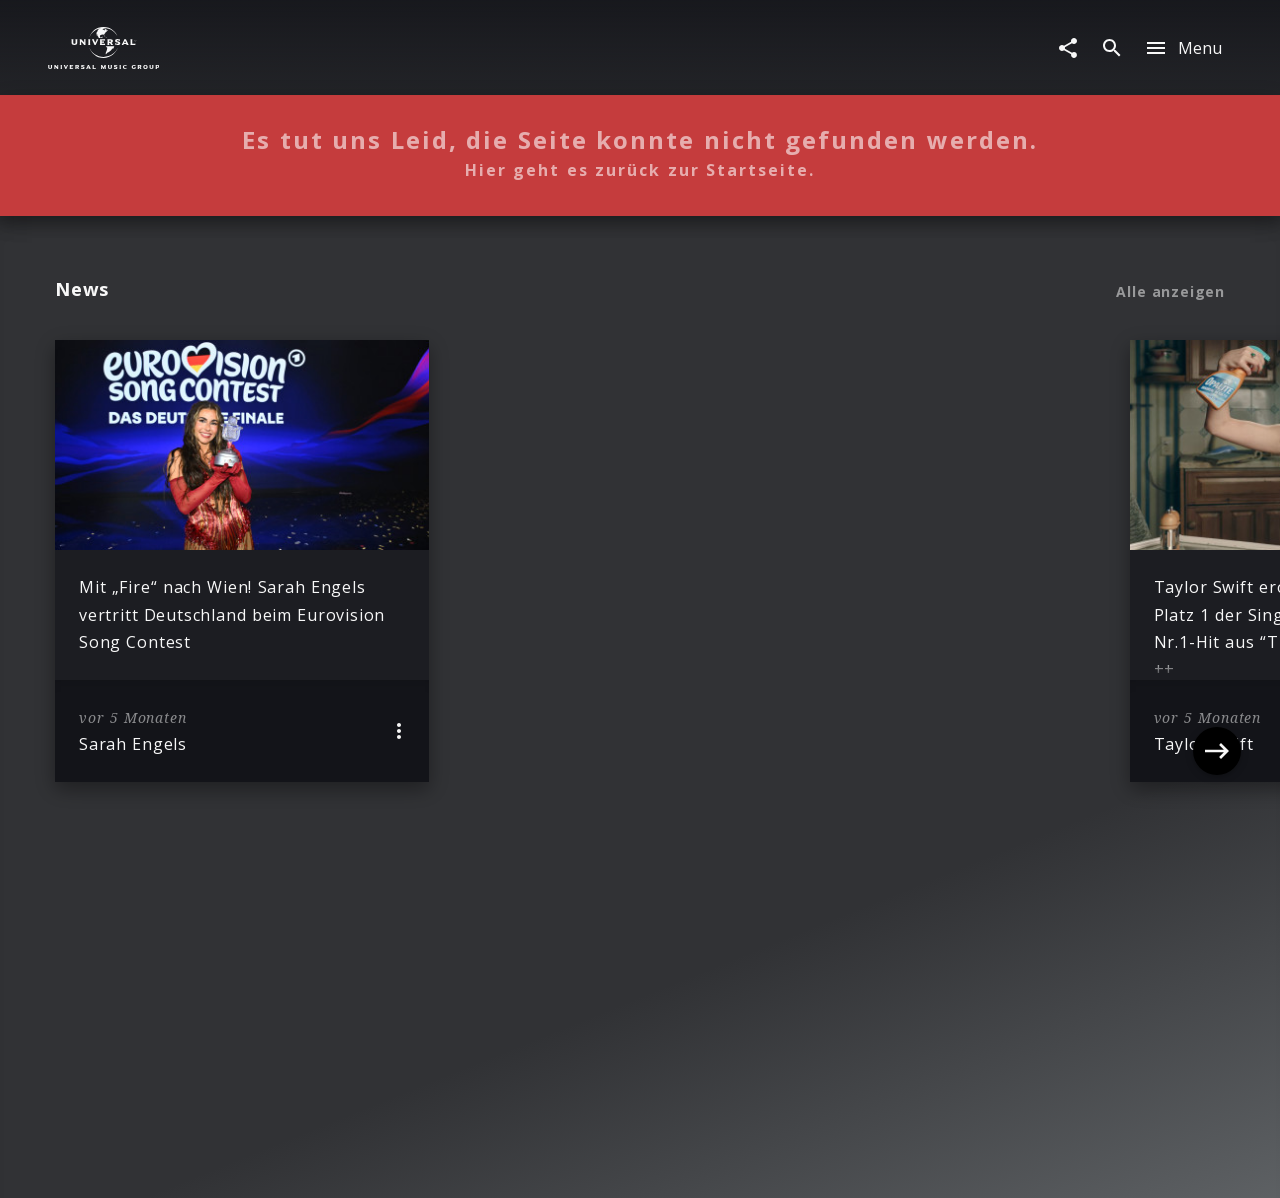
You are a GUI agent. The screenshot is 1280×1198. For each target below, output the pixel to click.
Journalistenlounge (905, 1163)
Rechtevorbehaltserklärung (330, 1163)
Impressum (171, 1163)
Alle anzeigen (1170, 292)
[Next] (1217, 561)
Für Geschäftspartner (1071, 1163)
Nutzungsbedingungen (736, 1163)
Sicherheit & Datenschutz (541, 1163)
